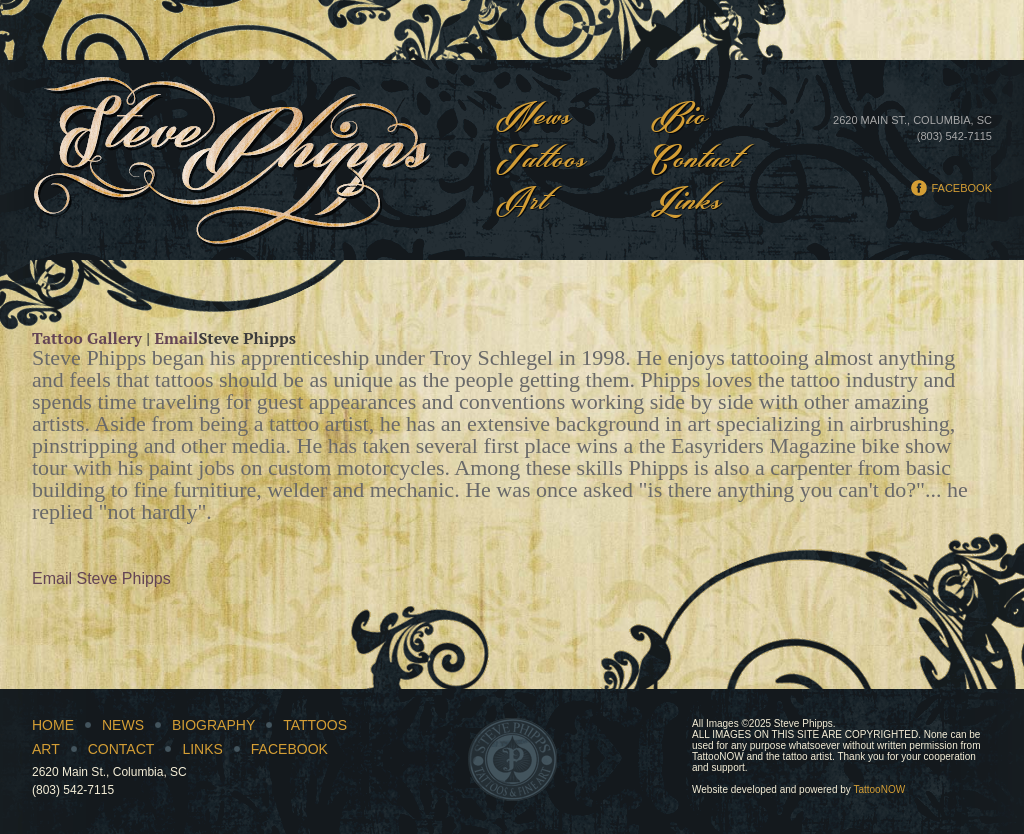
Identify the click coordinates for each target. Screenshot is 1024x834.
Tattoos (541, 162)
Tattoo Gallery (87, 338)
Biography (213, 725)
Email (176, 338)
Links (686, 204)
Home (53, 725)
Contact (696, 162)
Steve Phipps (232, 160)
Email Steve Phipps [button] (101, 578)
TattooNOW (879, 789)
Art (522, 204)
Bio (679, 119)
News (534, 119)
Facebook (961, 188)
